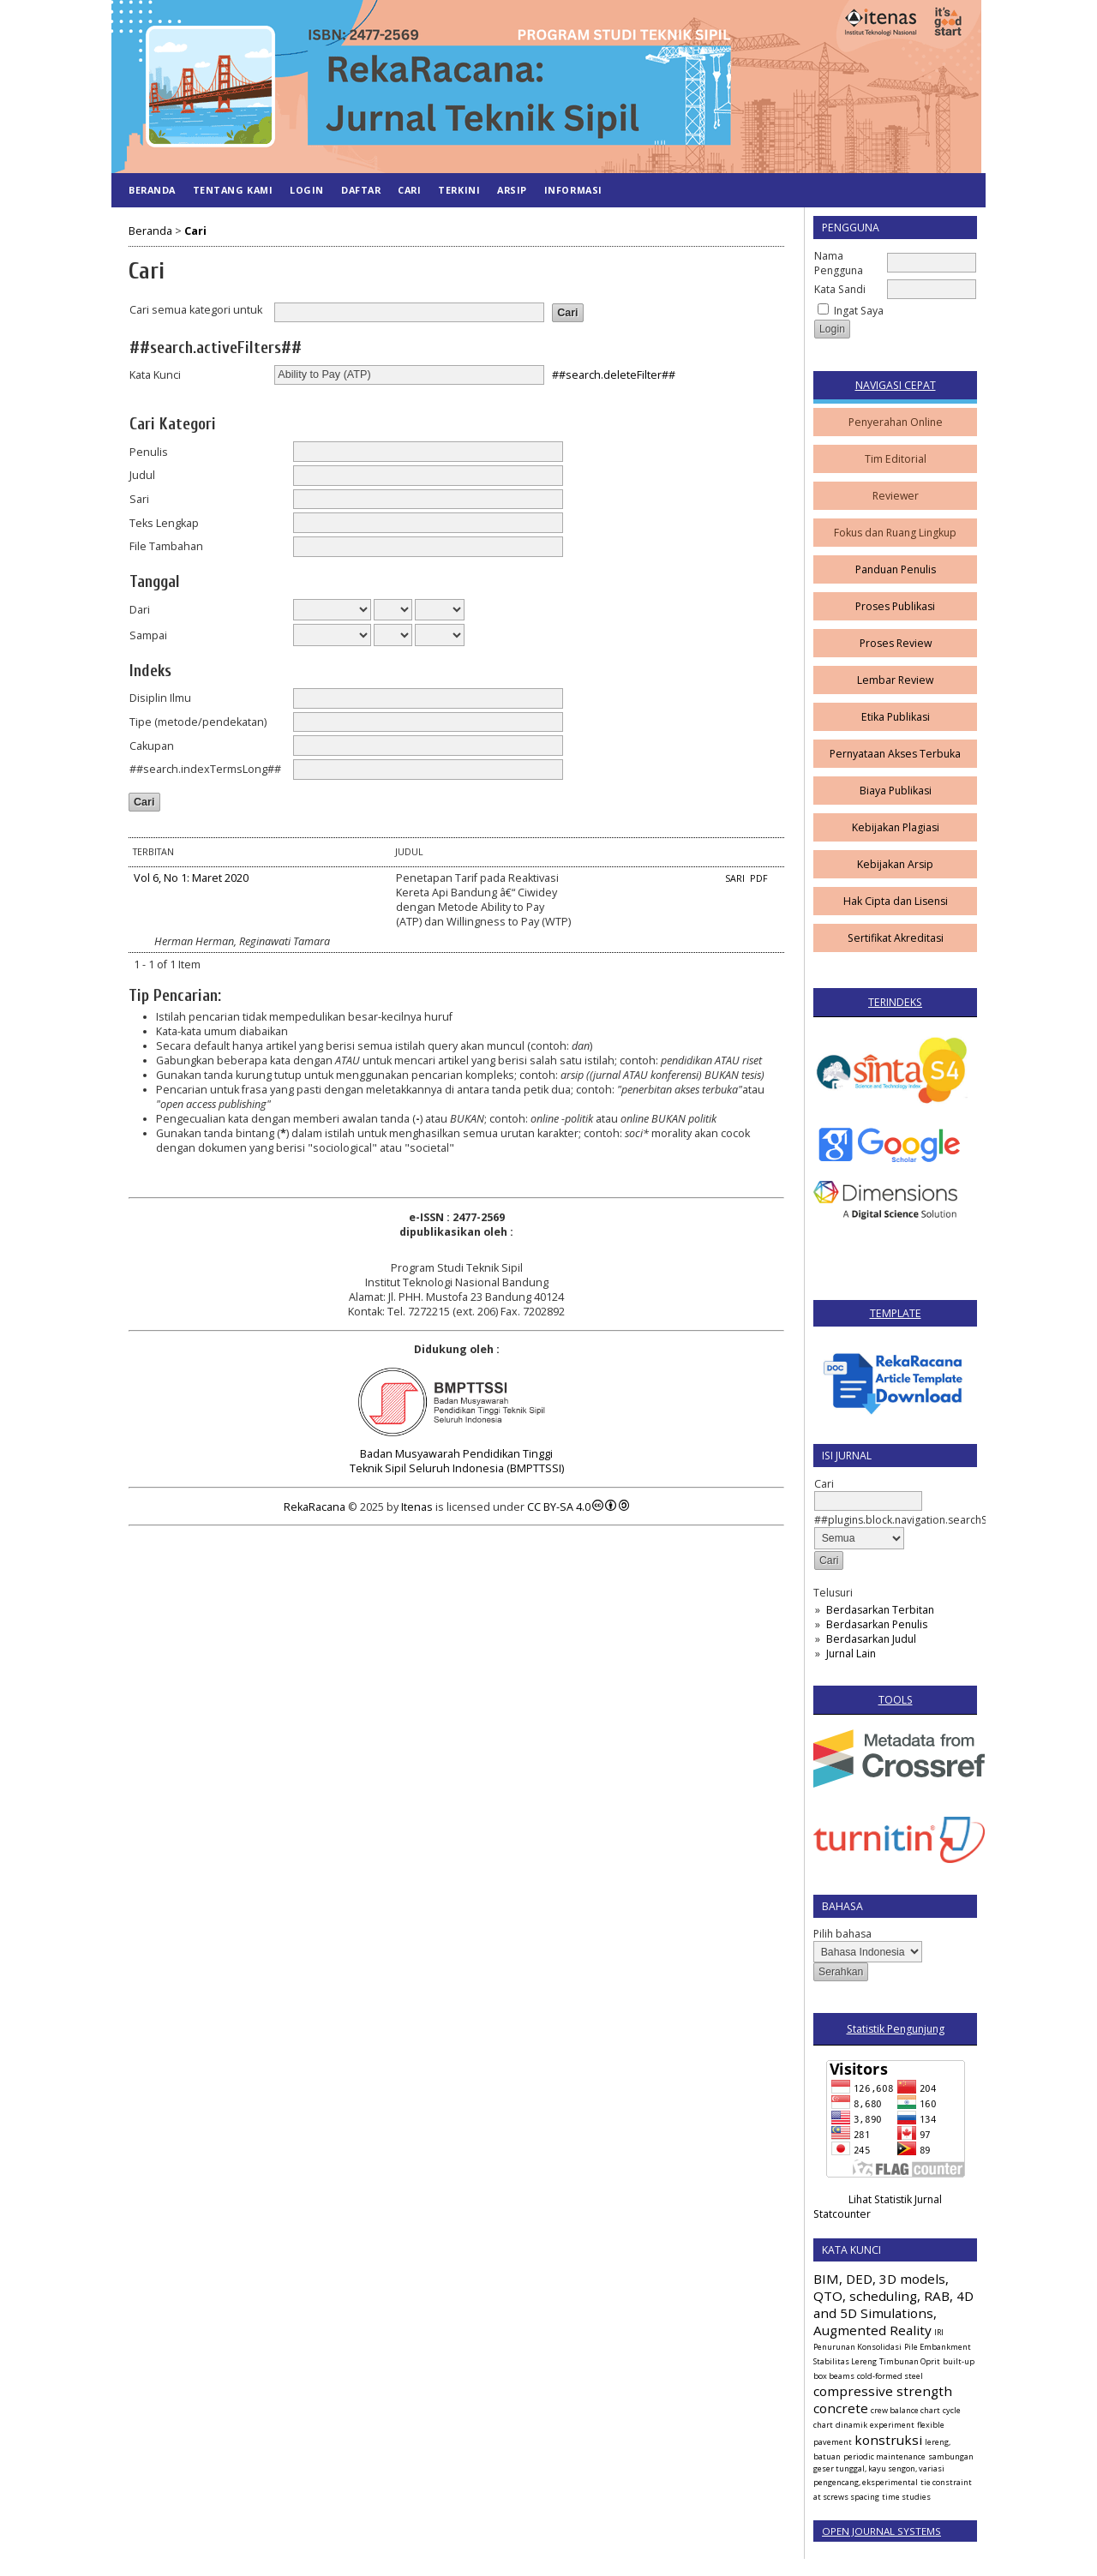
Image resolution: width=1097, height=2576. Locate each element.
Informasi (573, 189)
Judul (142, 475)
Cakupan (151, 746)
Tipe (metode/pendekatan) (198, 722)
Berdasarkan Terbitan (880, 1610)
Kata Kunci (155, 375)
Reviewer (895, 495)
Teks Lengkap (164, 523)
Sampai (148, 635)
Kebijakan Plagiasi (895, 827)
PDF (759, 878)
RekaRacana (314, 1507)
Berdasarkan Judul (871, 1639)
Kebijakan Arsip (895, 864)
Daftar (361, 189)
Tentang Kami (233, 189)
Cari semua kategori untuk (195, 310)
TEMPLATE (895, 1313)
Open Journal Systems (881, 2531)
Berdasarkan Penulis (876, 1624)
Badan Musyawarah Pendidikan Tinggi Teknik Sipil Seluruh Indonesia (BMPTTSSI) (457, 1461)
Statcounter (842, 2214)
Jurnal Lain (851, 1653)
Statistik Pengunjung (895, 2029)
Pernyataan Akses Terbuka (895, 753)
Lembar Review (895, 680)
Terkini (459, 189)
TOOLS (895, 1699)
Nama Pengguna (838, 263)
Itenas (417, 1507)
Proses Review (896, 643)
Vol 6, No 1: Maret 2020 (191, 878)
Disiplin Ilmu (160, 698)
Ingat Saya (859, 310)
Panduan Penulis (895, 569)
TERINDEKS (895, 1002)
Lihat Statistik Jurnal (895, 2199)
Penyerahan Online (895, 422)
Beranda (152, 189)
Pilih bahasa (842, 1933)
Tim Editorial (895, 459)
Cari (409, 189)
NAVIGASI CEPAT (895, 385)
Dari (139, 609)
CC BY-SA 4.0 (558, 1507)
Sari (139, 499)
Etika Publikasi (895, 717)
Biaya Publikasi (896, 790)
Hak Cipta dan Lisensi (895, 901)
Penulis (148, 452)
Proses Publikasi (895, 606)
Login (307, 189)
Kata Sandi (840, 289)
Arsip (512, 189)
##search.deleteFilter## (613, 374)
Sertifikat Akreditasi (896, 938)
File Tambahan (166, 546)
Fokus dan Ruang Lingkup (895, 532)
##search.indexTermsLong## (205, 769)
